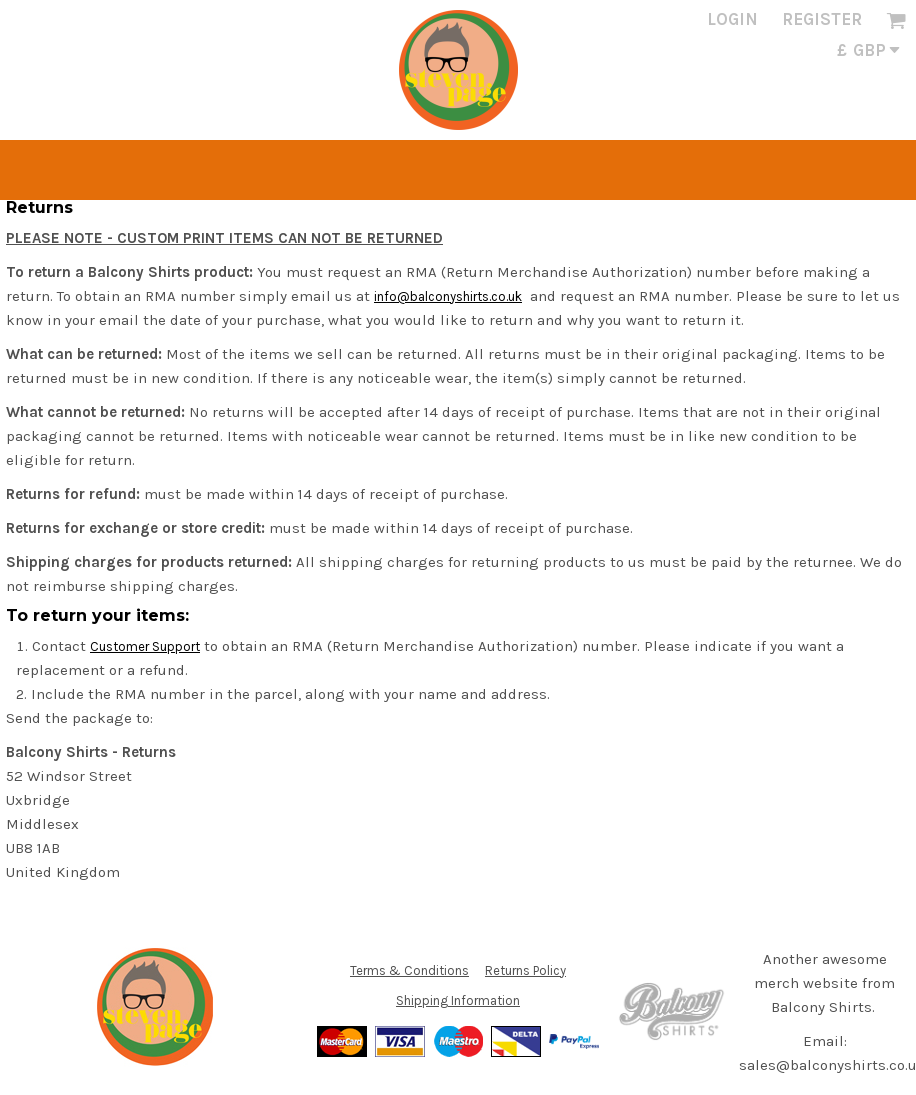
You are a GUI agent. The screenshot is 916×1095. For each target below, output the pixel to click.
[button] (896, 20)
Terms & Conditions (409, 970)
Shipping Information (458, 1000)
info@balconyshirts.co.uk (448, 296)
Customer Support (145, 646)
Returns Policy (525, 970)
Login (732, 19)
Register (822, 19)
